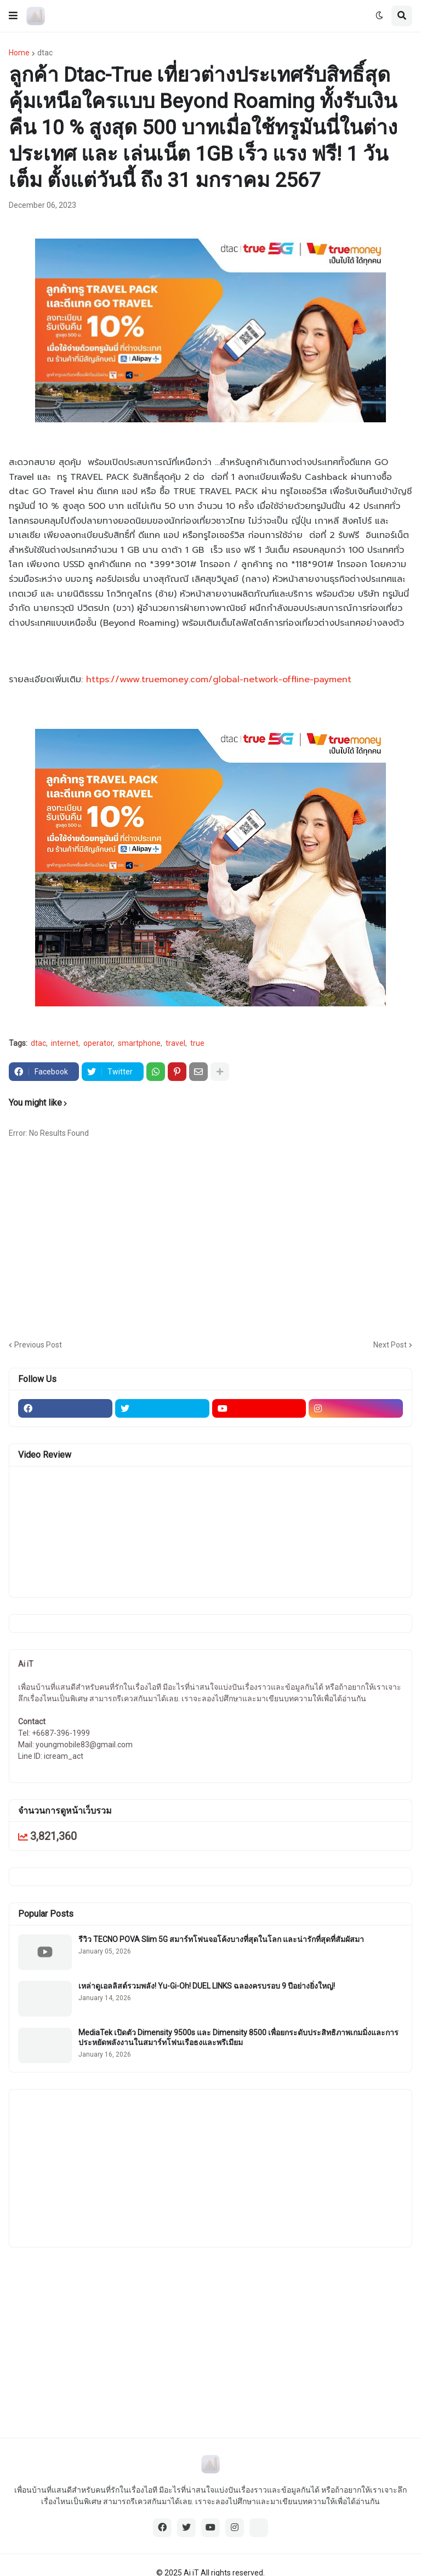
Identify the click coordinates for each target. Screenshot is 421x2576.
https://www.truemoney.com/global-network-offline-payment (218, 679)
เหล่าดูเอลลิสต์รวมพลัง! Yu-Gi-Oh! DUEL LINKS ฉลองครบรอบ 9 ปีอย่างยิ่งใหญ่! (206, 1985)
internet (64, 1043)
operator (98, 1043)
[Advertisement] (215, 1243)
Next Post (390, 1344)
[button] (13, 16)
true (197, 1043)
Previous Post (38, 1344)
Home (19, 52)
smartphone (139, 1043)
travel (175, 1043)
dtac (45, 52)
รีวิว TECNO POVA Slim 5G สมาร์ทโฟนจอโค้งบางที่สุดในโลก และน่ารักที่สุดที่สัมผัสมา (221, 1939)
